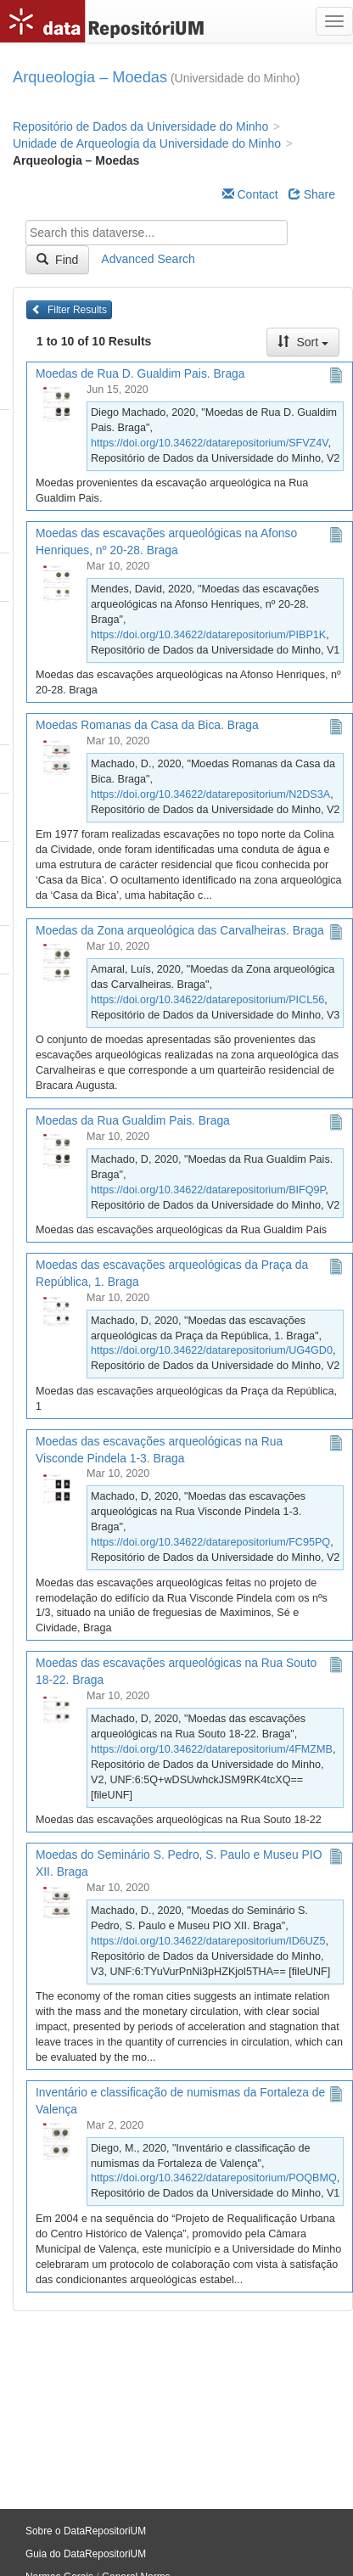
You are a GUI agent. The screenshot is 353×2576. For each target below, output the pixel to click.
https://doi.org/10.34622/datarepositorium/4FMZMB (212, 1749)
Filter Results (69, 310)
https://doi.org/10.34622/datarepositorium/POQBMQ (214, 2178)
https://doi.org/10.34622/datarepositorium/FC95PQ (210, 1542)
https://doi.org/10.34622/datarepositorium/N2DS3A (210, 794)
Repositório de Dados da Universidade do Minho (140, 126)
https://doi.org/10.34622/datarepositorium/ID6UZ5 (208, 1941)
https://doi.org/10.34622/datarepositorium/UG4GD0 (212, 1350)
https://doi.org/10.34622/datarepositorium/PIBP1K (208, 635)
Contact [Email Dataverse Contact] (250, 194)
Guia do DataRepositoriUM (85, 2554)
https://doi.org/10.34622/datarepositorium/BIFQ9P (208, 1190)
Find (57, 260)
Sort (302, 342)
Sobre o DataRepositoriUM (85, 2531)
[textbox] (156, 232)
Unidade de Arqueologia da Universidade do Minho (147, 143)
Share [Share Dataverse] (312, 194)
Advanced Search (148, 259)
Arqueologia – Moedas (90, 77)
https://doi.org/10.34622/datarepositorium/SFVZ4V (209, 443)
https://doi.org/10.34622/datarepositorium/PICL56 (207, 1000)
